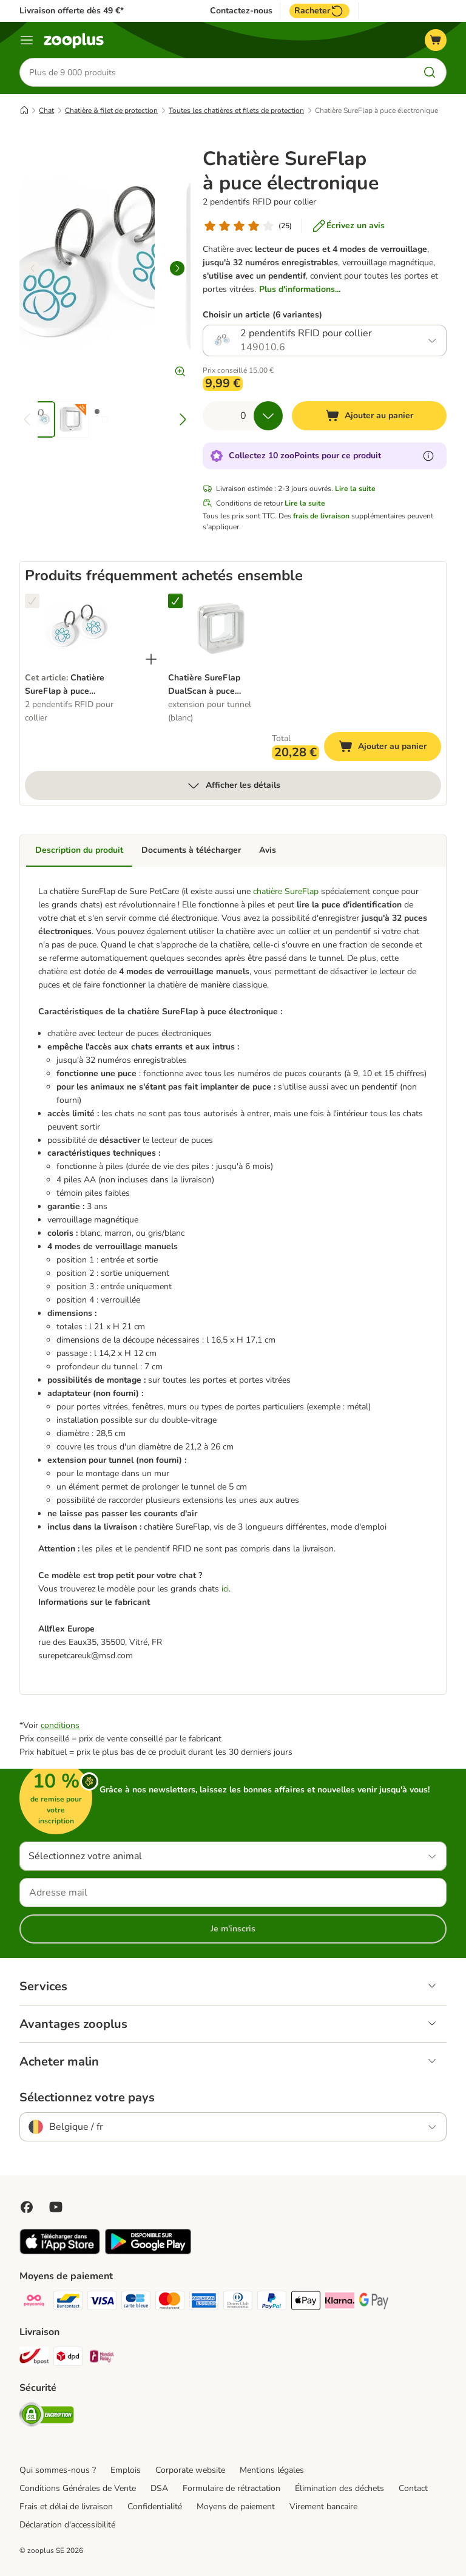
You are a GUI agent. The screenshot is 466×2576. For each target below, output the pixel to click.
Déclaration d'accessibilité (67, 2525)
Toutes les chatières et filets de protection (236, 111)
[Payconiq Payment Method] (34, 2303)
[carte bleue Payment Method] (135, 2303)
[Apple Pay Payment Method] (305, 2303)
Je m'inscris (233, 1929)
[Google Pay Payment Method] (373, 2303)
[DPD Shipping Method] (68, 2359)
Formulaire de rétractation (231, 2489)
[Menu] (27, 40)
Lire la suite (355, 489)
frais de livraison (321, 516)
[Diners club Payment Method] (237, 2303)
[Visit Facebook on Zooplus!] (26, 2207)
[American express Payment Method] (203, 2303)
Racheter (319, 11)
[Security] (46, 2417)
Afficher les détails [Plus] (233, 786)
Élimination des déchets (339, 2489)
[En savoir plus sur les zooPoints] (428, 456)
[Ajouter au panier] (369, 416)
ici (225, 1589)
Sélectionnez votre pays (87, 2098)
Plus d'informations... (299, 290)
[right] (177, 269)
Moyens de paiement (236, 2507)
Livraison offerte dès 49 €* (71, 10)
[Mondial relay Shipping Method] (101, 2359)
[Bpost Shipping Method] (34, 2359)
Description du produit (79, 850)
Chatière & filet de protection (111, 111)
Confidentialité (154, 2507)
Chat (46, 111)
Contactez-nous (241, 10)
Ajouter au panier (390, 749)
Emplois (125, 2470)
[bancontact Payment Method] (68, 2303)
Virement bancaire (323, 2507)
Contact (413, 2489)
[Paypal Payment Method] (271, 2303)
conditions (60, 1726)
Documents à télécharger (191, 850)
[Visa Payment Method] (101, 2303)
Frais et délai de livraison (66, 2507)
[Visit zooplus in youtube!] (56, 2207)
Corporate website (190, 2470)
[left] (32, 269)
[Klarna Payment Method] (339, 2303)
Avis (267, 850)
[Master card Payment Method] (169, 2303)
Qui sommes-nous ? (57, 2470)
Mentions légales (272, 2470)
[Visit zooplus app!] (59, 2252)
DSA (159, 2489)
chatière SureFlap (287, 892)
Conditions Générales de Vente (77, 2489)
